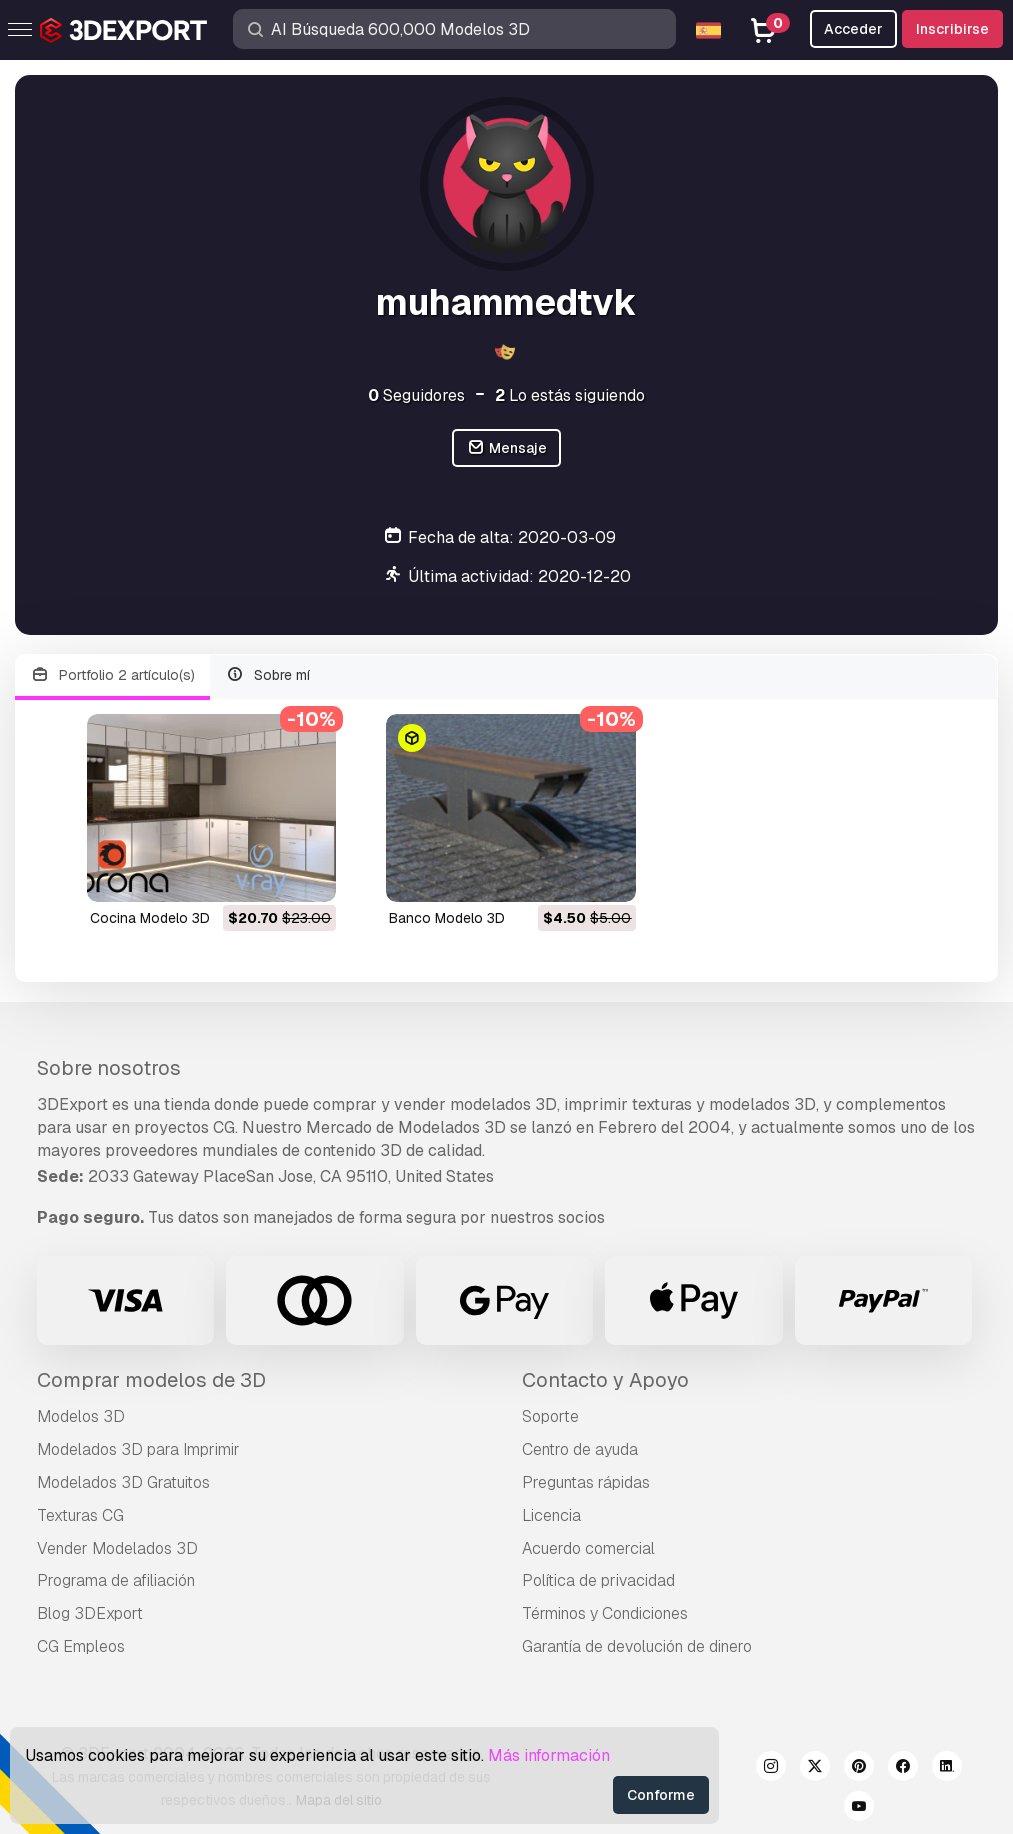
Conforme (661, 1795)
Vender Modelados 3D (117, 1548)
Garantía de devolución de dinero (637, 1646)
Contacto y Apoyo (605, 1380)
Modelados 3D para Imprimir (138, 1449)
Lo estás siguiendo (570, 395)
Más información (549, 1755)
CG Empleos (81, 1646)
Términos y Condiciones (605, 1613)
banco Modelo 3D (447, 918)
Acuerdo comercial (588, 1548)
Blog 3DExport (90, 1613)
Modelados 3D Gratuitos (123, 1482)
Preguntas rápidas (586, 1482)
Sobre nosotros (109, 1068)
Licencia (551, 1515)
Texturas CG (80, 1515)
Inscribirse (952, 29)
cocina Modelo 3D (150, 918)
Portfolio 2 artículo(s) (112, 675)
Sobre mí (268, 675)
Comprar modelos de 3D (151, 1380)
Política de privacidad (598, 1580)
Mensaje (506, 448)
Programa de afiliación (116, 1580)
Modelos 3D (81, 1416)
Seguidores (416, 395)
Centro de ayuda (580, 1449)
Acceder (853, 29)
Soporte (550, 1416)
